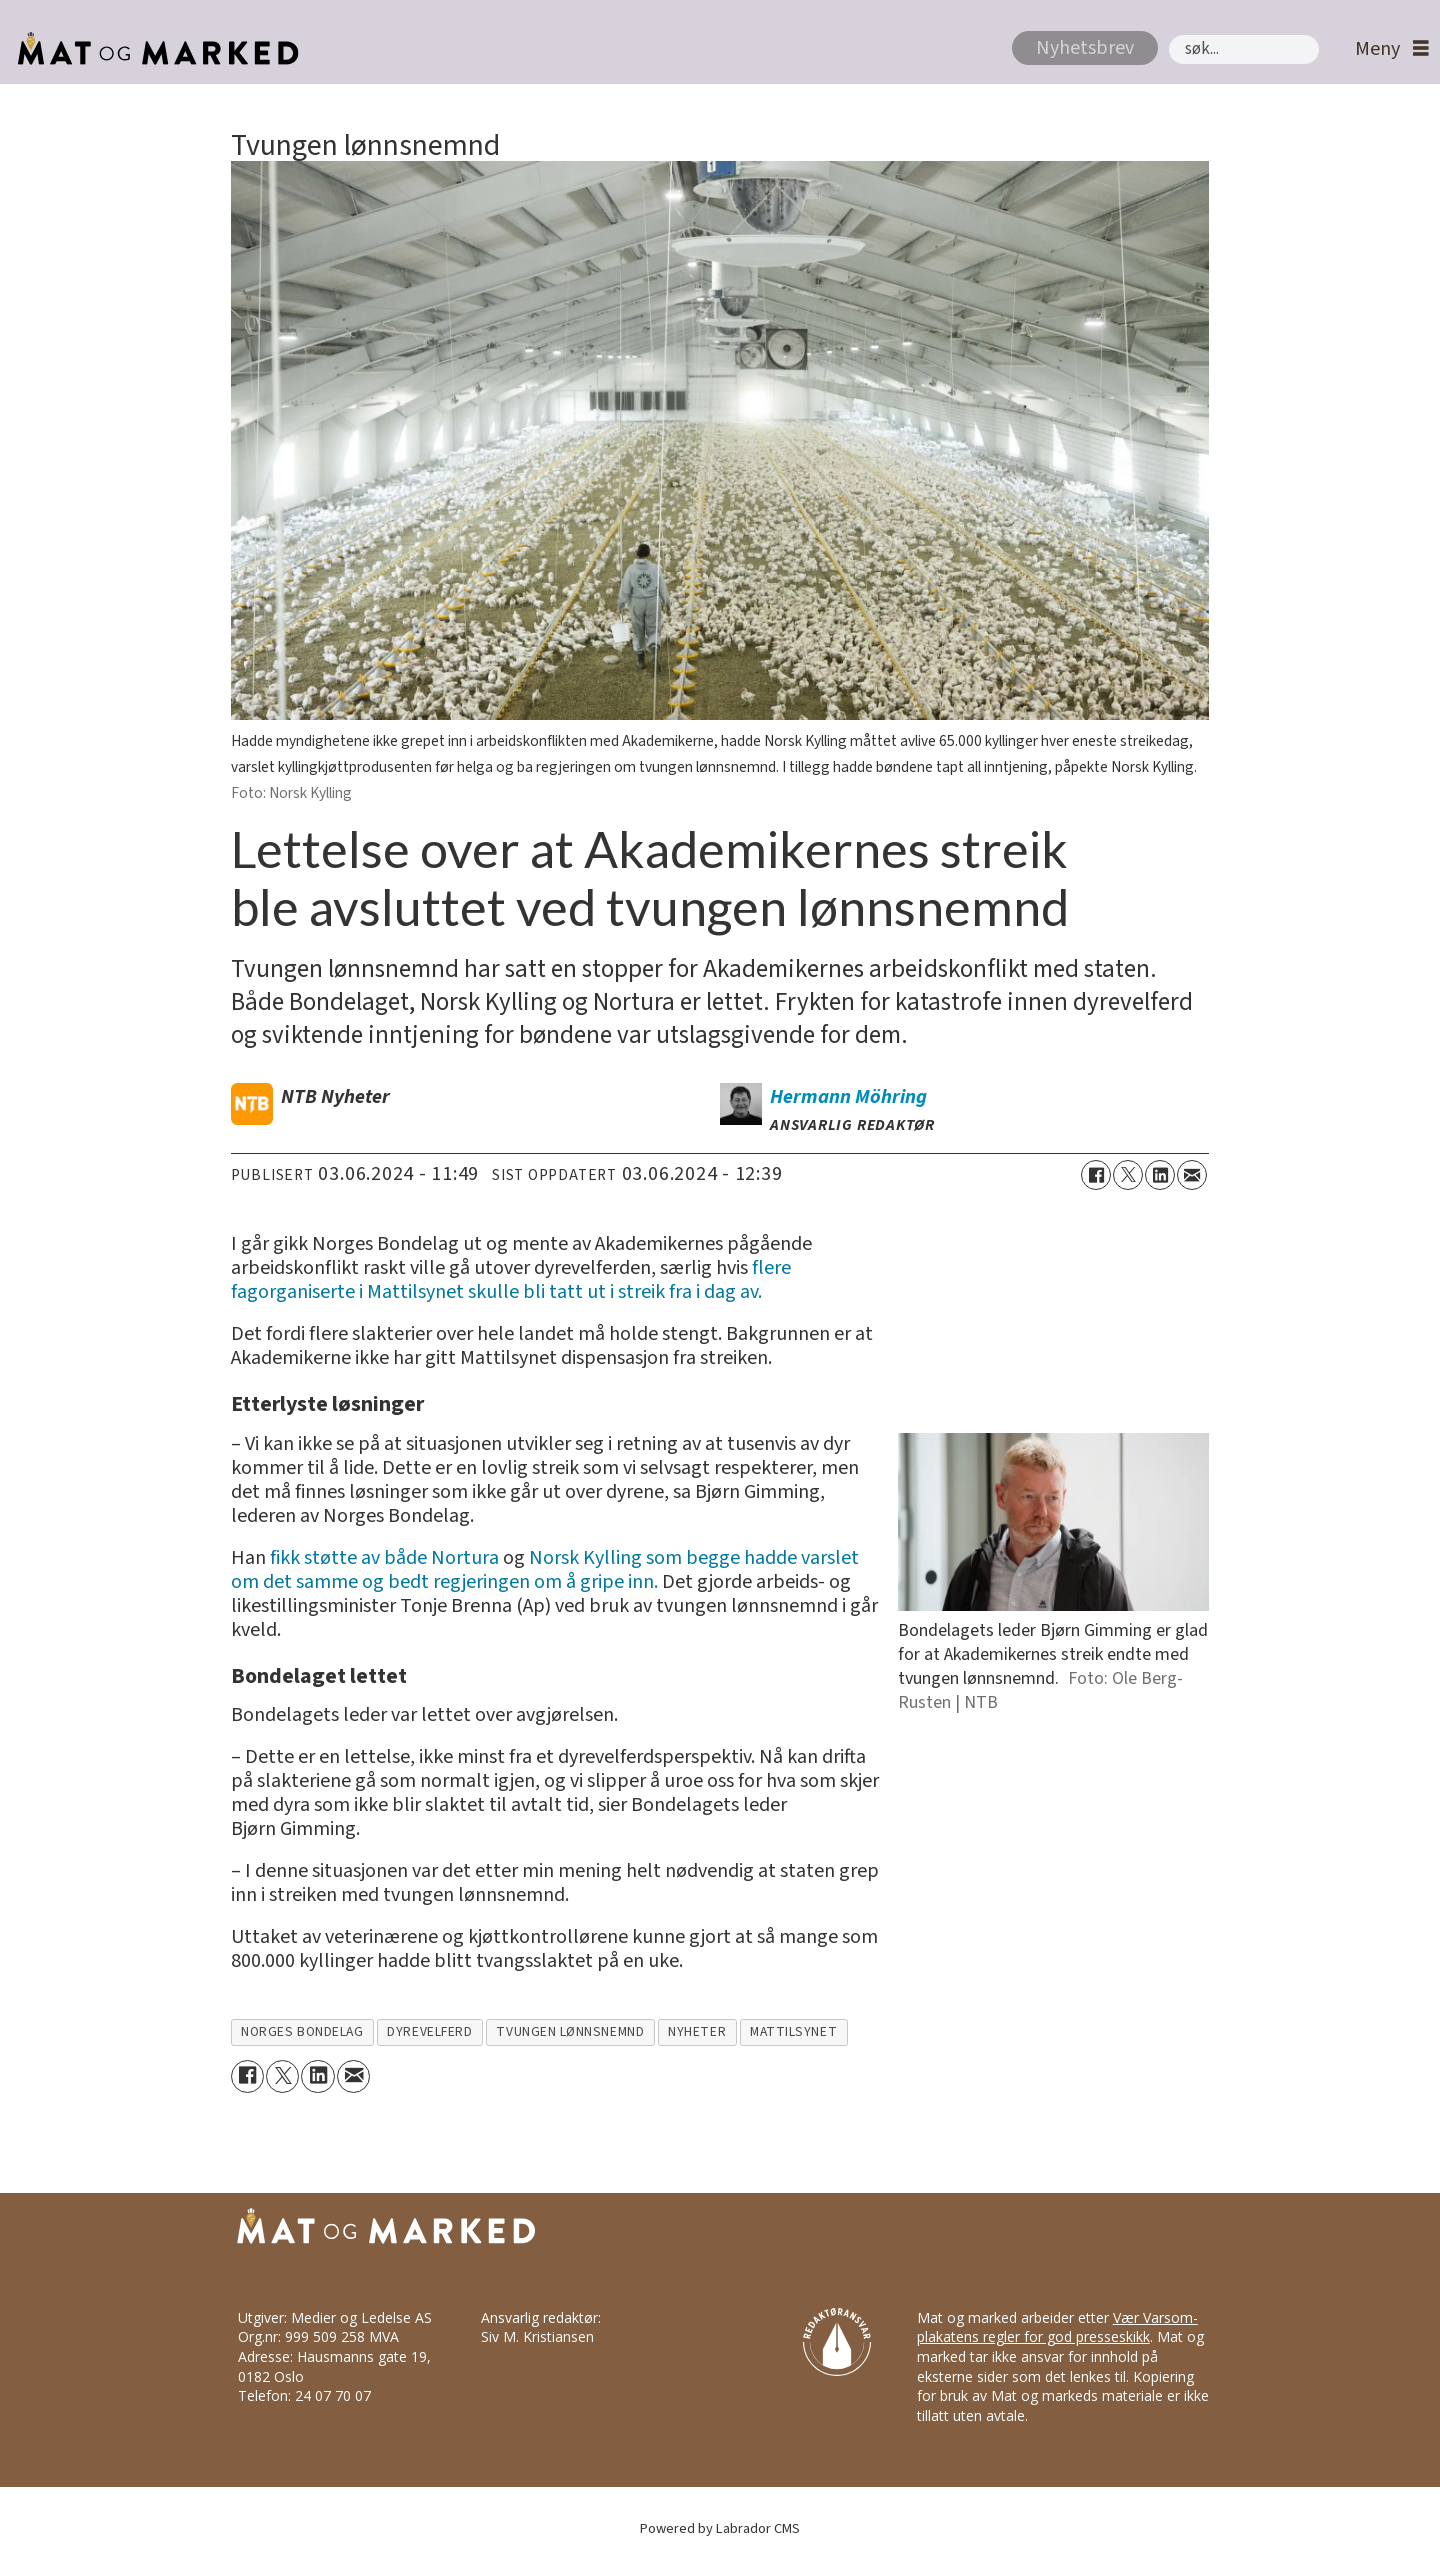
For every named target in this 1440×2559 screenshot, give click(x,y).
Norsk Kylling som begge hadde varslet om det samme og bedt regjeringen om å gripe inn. (545, 1570)
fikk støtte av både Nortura (384, 1558)
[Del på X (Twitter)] (1128, 1175)
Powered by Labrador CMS (720, 2528)
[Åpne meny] (1387, 49)
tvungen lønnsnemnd (570, 2031)
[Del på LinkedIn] (1160, 1175)
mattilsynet (793, 2031)
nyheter (697, 2031)
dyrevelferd (429, 2031)
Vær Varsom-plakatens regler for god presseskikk (1057, 2327)
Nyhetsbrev (1085, 48)
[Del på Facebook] (1096, 1175)
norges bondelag (302, 2031)
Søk (1168, 34)
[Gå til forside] (152, 49)
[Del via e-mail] (1192, 1175)
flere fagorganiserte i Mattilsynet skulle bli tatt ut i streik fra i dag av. (511, 1280)
